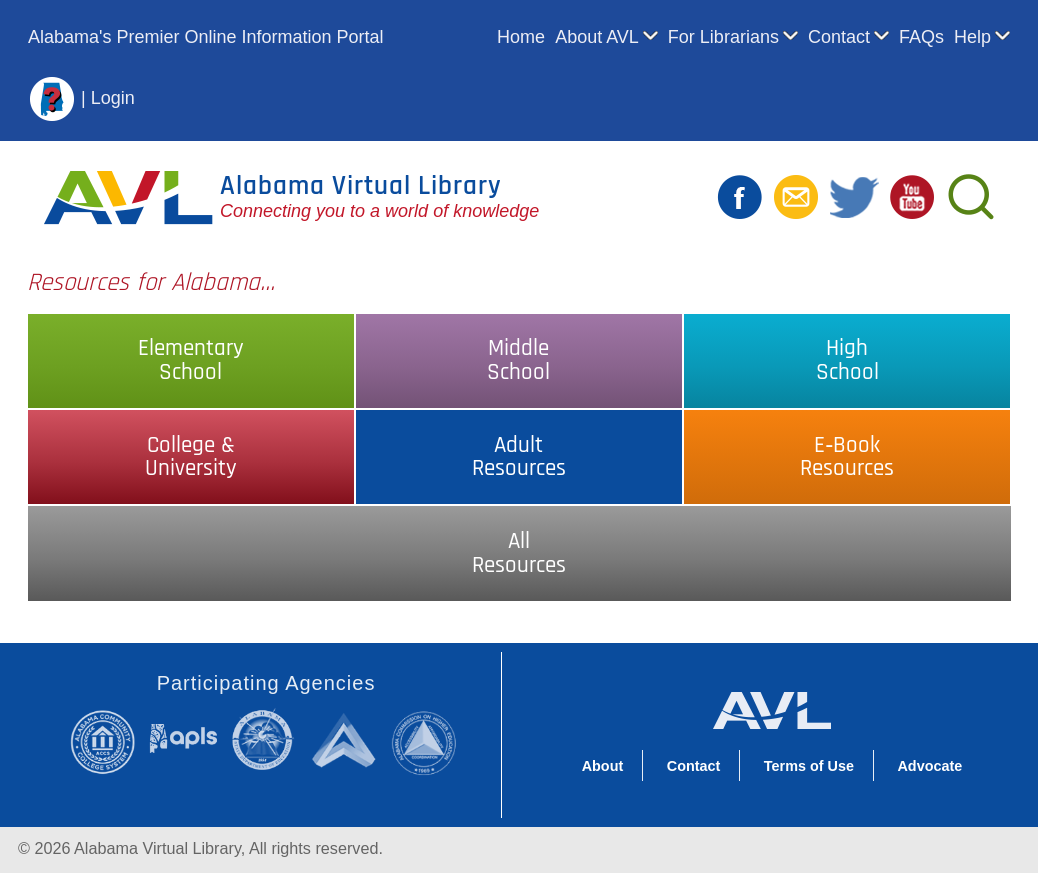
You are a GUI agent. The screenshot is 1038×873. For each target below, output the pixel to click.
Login (113, 97)
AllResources (519, 553)
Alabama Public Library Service (183, 737)
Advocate (929, 766)
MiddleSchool (518, 360)
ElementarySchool (191, 360)
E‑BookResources (847, 457)
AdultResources (519, 457)
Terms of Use (809, 766)
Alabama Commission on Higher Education (428, 741)
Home (521, 37)
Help (972, 37)
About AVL (597, 37)
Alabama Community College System (108, 741)
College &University (191, 457)
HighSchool (847, 360)
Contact (839, 37)
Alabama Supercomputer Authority (346, 739)
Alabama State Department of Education (266, 739)
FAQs (921, 37)
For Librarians (723, 37)
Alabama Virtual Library (361, 186)
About (603, 766)
